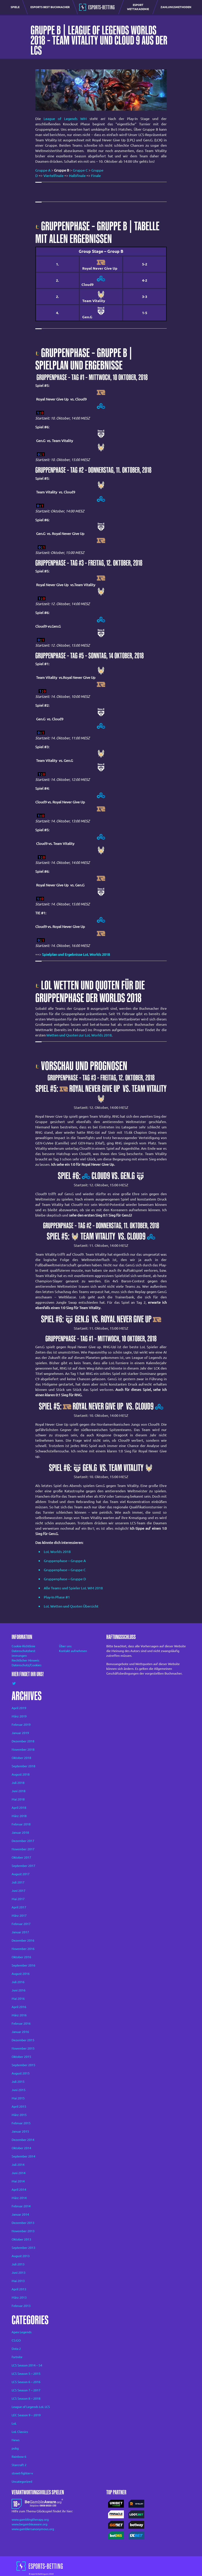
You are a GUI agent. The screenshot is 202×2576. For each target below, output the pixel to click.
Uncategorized (22, 2481)
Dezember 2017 (23, 1841)
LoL (14, 2423)
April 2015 (19, 2106)
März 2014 (19, 2198)
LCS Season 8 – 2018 (26, 2398)
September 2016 (23, 1965)
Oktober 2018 (21, 1758)
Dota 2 (16, 2348)
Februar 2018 (21, 1824)
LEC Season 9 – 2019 (26, 2415)
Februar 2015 (21, 2123)
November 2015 (23, 2048)
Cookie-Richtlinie (23, 1646)
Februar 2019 (21, 1724)
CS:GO (16, 2340)
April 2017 (19, 1907)
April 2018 (19, 1807)
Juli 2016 (18, 1982)
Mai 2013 (18, 2281)
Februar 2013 (21, 2306)
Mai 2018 (18, 1799)
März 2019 (19, 1716)
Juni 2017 (18, 1890)
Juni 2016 (18, 1990)
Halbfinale (77, 176)
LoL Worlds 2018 (57, 1552)
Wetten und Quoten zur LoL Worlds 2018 (79, 1035)
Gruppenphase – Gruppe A (65, 1561)
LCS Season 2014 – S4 (27, 2365)
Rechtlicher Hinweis (25, 1660)
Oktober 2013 (21, 2239)
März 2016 (19, 2015)
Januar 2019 (20, 1733)
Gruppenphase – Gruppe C (65, 1570)
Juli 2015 (18, 2081)
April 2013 (19, 2289)
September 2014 (23, 2156)
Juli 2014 (18, 2164)
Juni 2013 (18, 2272)
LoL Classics (20, 2431)
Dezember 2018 (23, 1741)
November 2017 (23, 1849)
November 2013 (23, 2231)
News (16, 2440)
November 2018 (23, 1749)
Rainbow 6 (19, 2456)
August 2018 (21, 1774)
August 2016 (21, 1973)
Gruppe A (42, 170)
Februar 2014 (21, 2206)
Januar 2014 (20, 2214)
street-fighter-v (22, 2473)
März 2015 (19, 2115)
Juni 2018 (18, 1791)
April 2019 (19, 1708)
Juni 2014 (18, 2173)
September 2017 (23, 1866)
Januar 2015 (20, 2131)
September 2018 (23, 1766)
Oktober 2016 (21, 1957)
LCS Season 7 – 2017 (26, 2390)
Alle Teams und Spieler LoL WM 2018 (73, 1588)
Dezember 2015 (23, 2040)
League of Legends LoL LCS (31, 2407)
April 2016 (19, 2007)
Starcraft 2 (19, 2465)
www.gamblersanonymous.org (33, 2529)
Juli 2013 (18, 2264)
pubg (15, 2448)
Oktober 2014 (21, 2148)
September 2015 (23, 2065)
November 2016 (23, 1949)
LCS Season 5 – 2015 (26, 2373)
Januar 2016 (20, 2032)
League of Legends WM (65, 119)
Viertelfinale (53, 176)
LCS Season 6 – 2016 (26, 2382)
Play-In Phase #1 (57, 1597)
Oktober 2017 (21, 1857)
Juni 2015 (18, 2090)
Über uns (65, 1646)
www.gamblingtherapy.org (30, 2519)
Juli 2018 (18, 1782)
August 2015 (21, 2073)
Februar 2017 (21, 1924)
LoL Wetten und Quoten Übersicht (71, 1606)
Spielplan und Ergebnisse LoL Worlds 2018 (76, 954)
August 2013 (21, 2256)
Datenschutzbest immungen (23, 1653)
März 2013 (19, 2297)
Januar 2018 (20, 1832)
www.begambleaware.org (29, 2524)
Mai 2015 (18, 2098)
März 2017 (19, 1915)
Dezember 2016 (23, 1940)
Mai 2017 (18, 1899)
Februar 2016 (21, 2023)
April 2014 (19, 2189)
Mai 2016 (18, 1998)
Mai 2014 (18, 2181)
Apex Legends (22, 2332)
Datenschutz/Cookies (26, 1665)
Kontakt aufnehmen (73, 1651)
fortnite (17, 2357)
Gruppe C (80, 170)
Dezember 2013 (23, 2223)
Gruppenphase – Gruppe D (65, 1579)
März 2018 (19, 1816)
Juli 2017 (18, 1882)
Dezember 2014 (23, 2139)
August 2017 (21, 1874)
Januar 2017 (20, 1932)
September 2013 (23, 2247)
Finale (96, 176)
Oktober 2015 (21, 2056)
